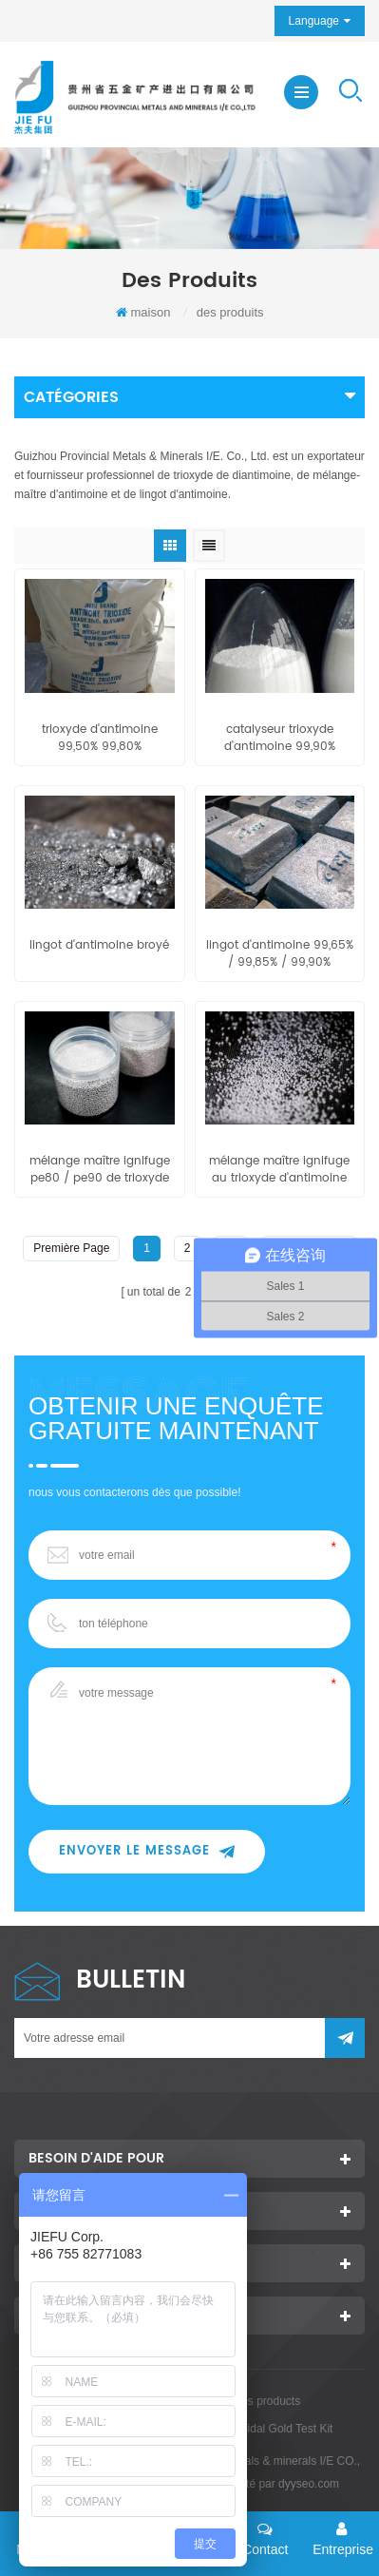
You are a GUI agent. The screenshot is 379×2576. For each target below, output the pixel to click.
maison (143, 312)
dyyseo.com (308, 2483)
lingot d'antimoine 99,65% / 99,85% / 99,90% (279, 954)
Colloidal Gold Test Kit (276, 2428)
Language (314, 21)
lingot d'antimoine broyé (99, 945)
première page (71, 1248)
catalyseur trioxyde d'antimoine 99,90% (279, 738)
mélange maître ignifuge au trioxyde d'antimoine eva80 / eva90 (279, 1170)
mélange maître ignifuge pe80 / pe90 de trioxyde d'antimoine (99, 1170)
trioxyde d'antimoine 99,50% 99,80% (100, 738)
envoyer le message (147, 1851)
